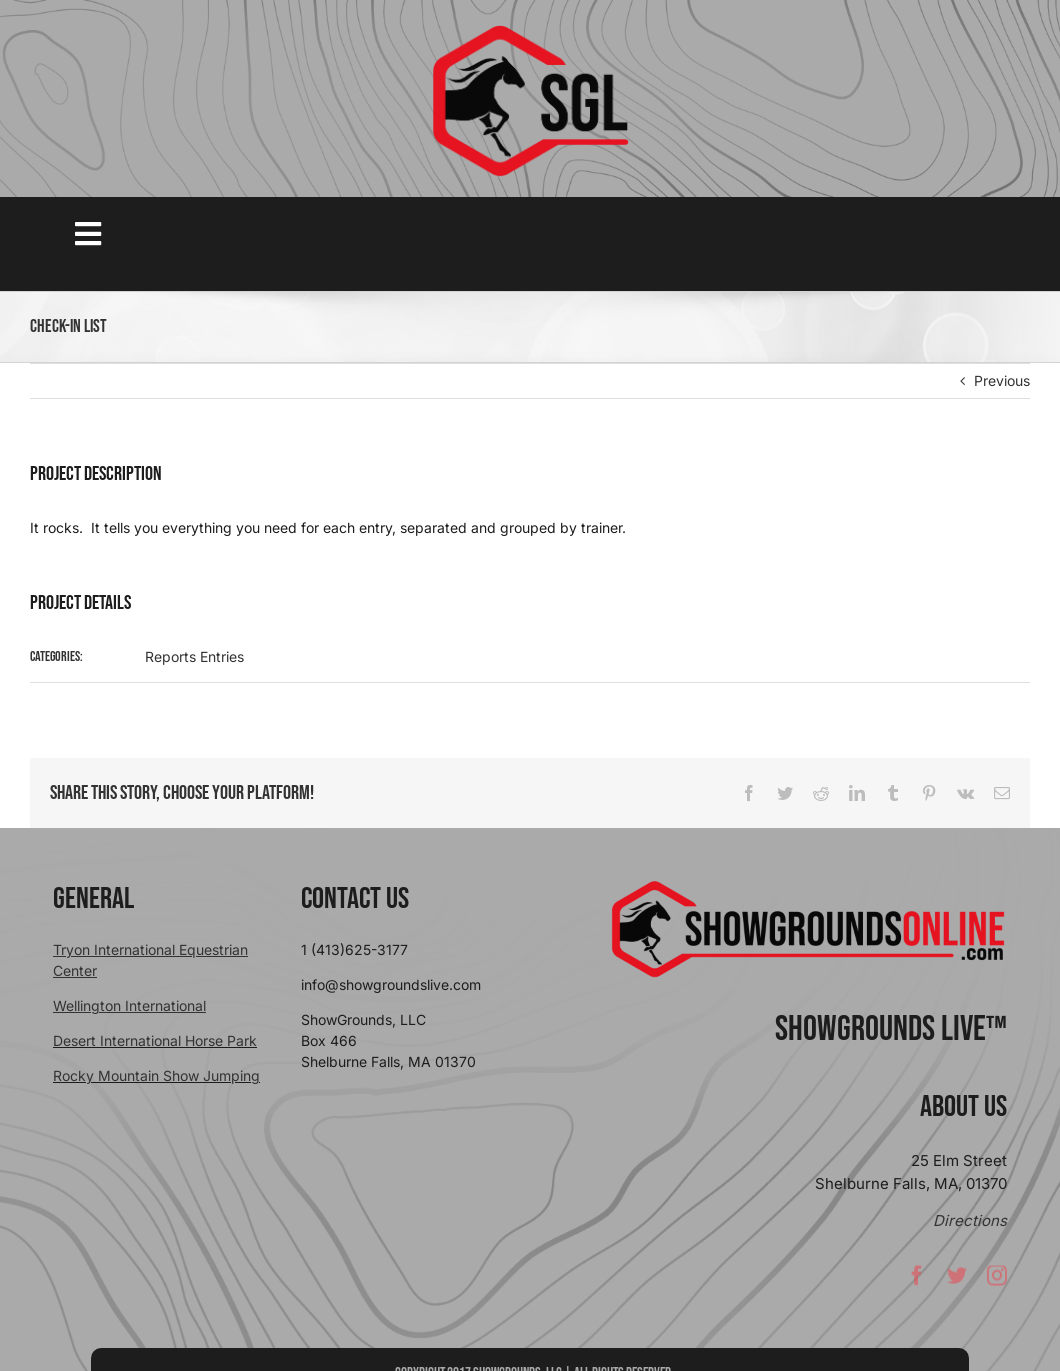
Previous (1002, 380)
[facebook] (917, 1280)
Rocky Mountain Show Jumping (156, 1075)
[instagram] (997, 1280)
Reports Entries (194, 656)
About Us (963, 1107)
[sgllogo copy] (530, 31)
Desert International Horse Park (155, 1040)
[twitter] (957, 1280)
